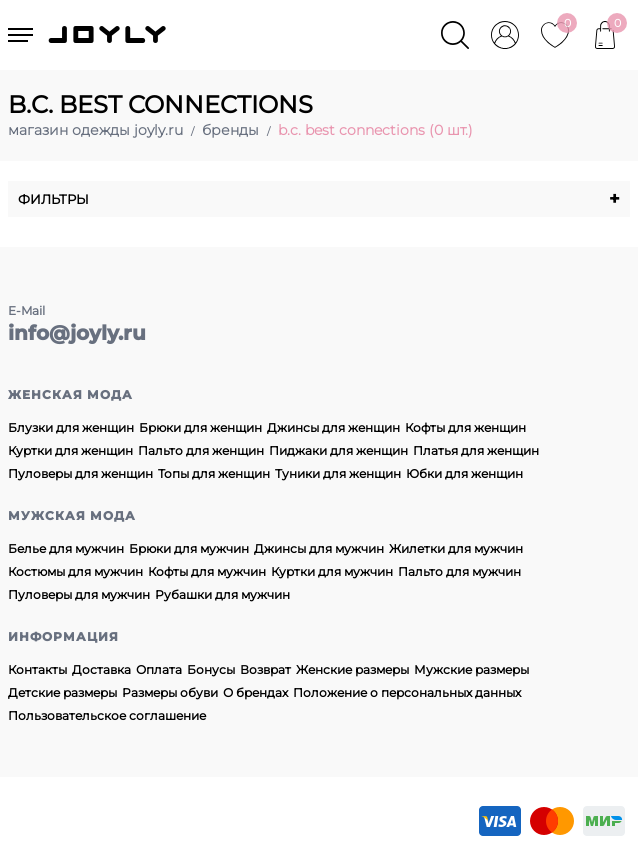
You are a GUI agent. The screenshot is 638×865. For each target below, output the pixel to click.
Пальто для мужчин (459, 571)
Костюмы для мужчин (75, 571)
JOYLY (109, 35)
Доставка (101, 669)
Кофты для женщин (465, 427)
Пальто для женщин (201, 450)
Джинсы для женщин (333, 427)
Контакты (37, 669)
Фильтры (319, 199)
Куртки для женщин (70, 450)
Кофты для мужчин (207, 571)
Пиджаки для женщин (338, 450)
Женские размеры (352, 669)
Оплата (159, 669)
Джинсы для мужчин (319, 548)
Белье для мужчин (66, 548)
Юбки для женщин (464, 473)
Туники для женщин (338, 473)
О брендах (255, 692)
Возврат (265, 669)
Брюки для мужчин (189, 548)
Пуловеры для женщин (80, 473)
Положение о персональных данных (407, 692)
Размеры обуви (170, 692)
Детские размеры (62, 692)
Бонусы (211, 669)
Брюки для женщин (200, 427)
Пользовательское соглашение (107, 715)
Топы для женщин (214, 473)
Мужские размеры (471, 669)
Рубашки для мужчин (222, 594)
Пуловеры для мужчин (79, 594)
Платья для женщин (476, 450)
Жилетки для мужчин (456, 548)
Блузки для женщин (71, 427)
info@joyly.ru (77, 333)
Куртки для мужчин (332, 571)
